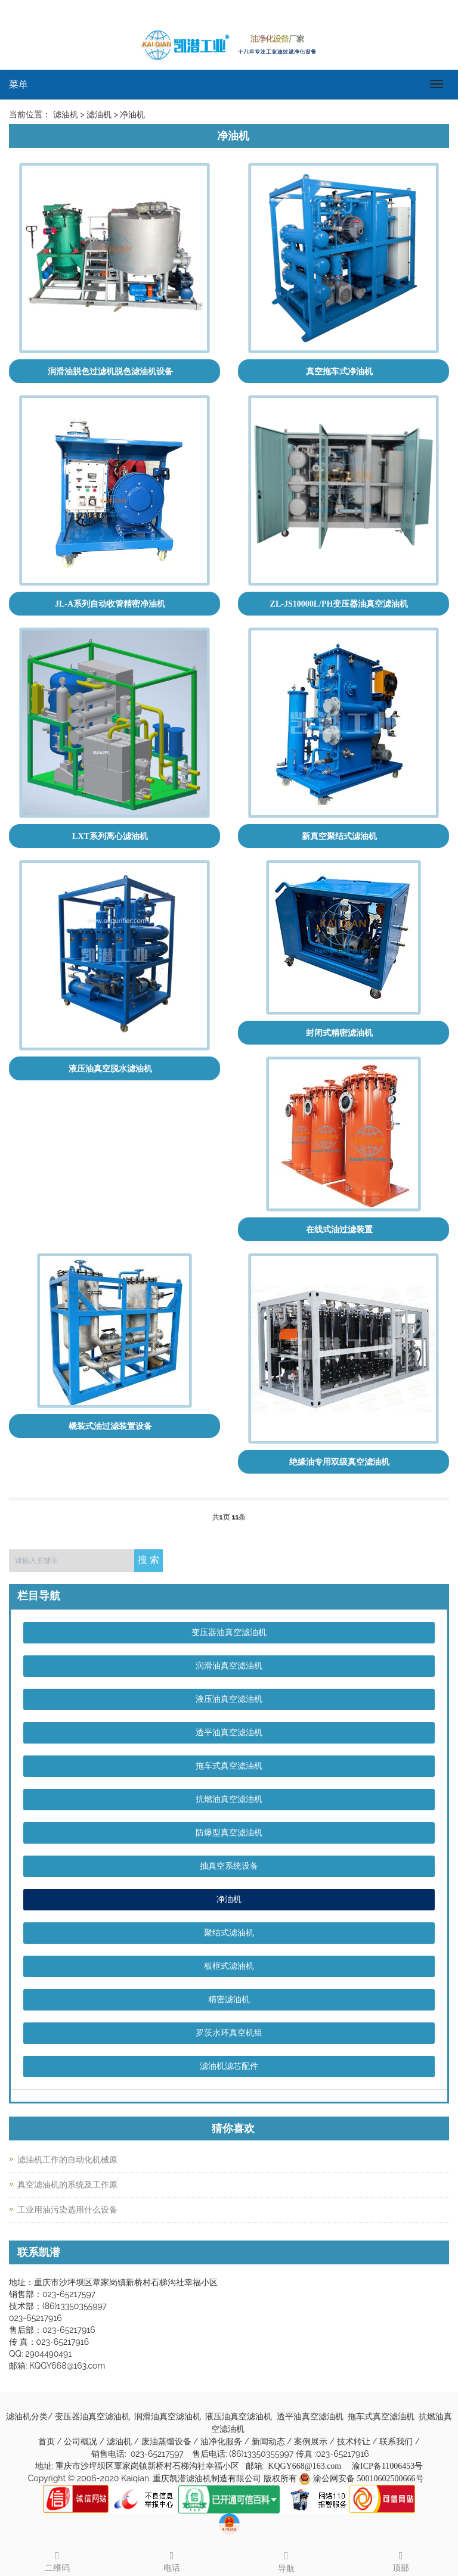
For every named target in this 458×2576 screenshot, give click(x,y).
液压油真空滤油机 (229, 1699)
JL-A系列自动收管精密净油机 (110, 603)
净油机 (229, 1899)
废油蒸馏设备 (167, 2441)
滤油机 (120, 2441)
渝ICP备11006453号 (387, 2466)
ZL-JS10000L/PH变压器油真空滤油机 (339, 603)
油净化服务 (222, 2441)
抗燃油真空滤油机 (229, 1799)
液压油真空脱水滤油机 (110, 1068)
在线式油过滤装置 (339, 1229)
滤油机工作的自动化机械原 (67, 2159)
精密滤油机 (229, 1999)
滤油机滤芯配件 (229, 2066)
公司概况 (82, 2441)
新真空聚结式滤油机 (339, 836)
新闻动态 (269, 2441)
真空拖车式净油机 (339, 371)
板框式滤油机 (229, 1966)
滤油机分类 (27, 2416)
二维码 (57, 2559)
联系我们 (397, 2441)
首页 (46, 2441)
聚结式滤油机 (229, 1932)
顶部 (401, 2559)
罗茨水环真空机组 (229, 2032)
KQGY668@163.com (304, 2466)
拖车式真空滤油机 (229, 1765)
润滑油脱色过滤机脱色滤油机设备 (110, 371)
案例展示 (312, 2441)
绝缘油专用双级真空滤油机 (339, 1462)
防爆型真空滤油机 (229, 1832)
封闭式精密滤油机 (339, 1032)
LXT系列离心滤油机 (110, 836)
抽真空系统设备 (229, 1866)
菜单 (18, 84)
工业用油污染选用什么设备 (67, 2209)
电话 (171, 2559)
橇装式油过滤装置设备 (110, 1426)
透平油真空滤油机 (229, 1732)
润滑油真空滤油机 (229, 1665)
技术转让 (355, 2441)
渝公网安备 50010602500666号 (368, 2478)
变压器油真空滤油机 (229, 1632)
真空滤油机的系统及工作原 (67, 2184)
